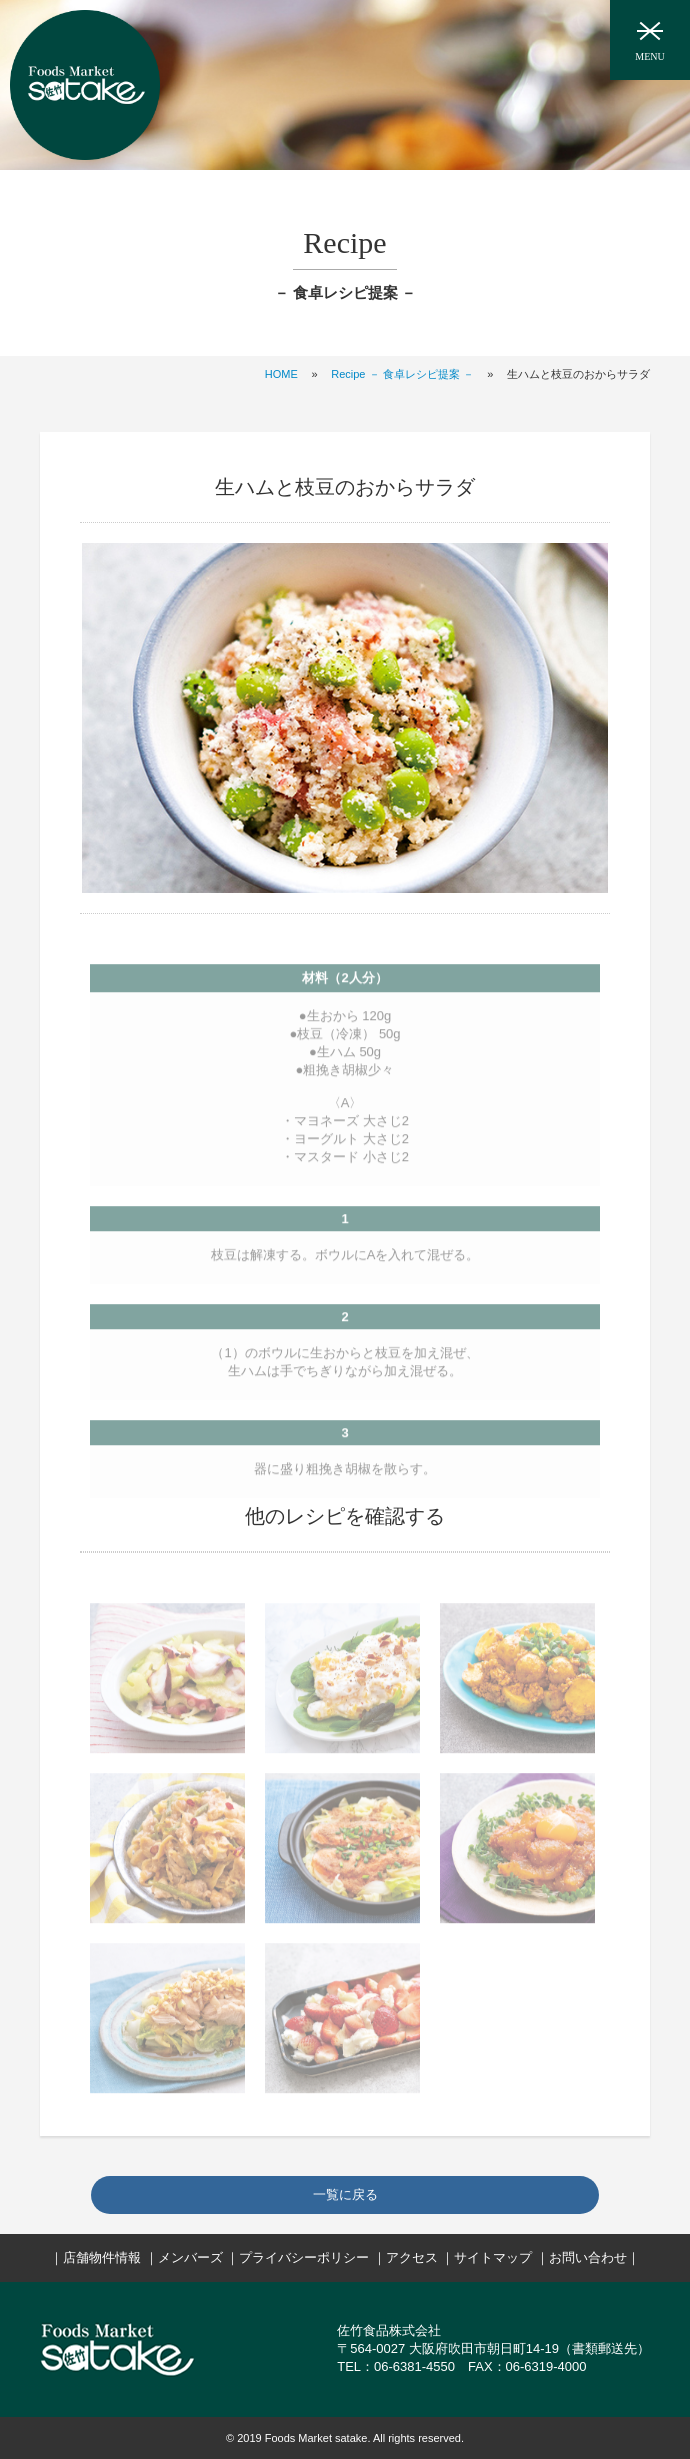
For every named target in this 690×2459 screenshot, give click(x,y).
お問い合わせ (588, 2257)
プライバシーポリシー (304, 2257)
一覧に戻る (345, 2194)
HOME (281, 374)
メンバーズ (190, 2257)
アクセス (412, 2257)
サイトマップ (493, 2257)
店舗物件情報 (102, 2257)
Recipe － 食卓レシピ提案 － (402, 374)
